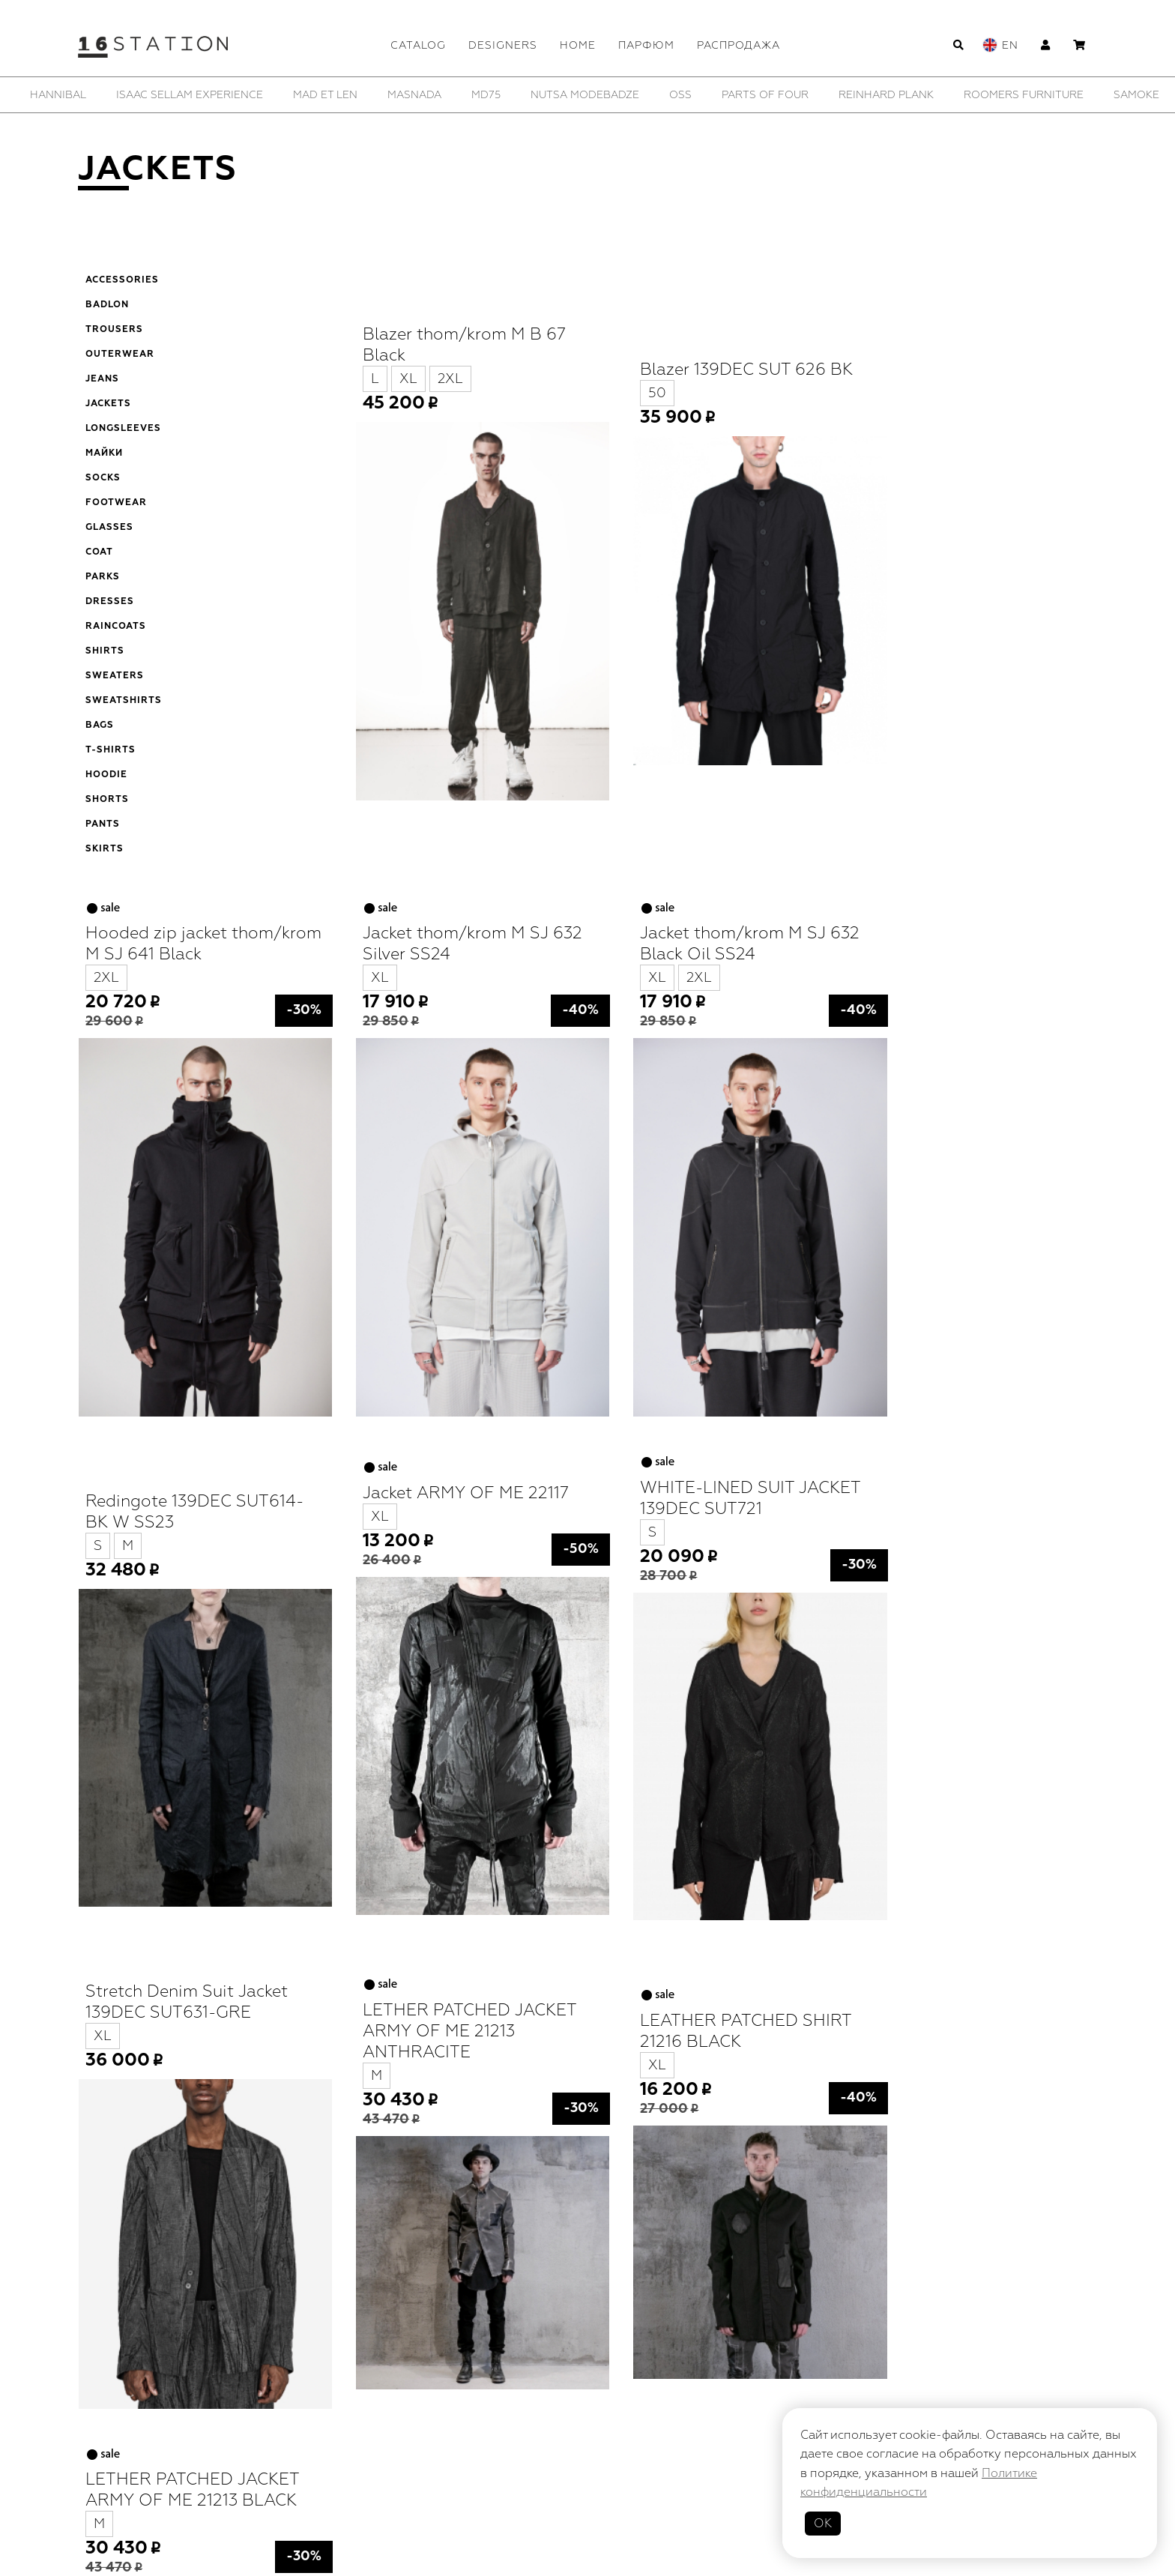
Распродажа (738, 45)
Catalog (418, 45)
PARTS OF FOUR (765, 94)
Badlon (107, 305)
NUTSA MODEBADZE (585, 94)
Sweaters (114, 676)
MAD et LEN (325, 94)
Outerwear (119, 354)
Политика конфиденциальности (651, 2495)
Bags (99, 725)
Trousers (114, 329)
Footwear (116, 502)
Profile (489, 2455)
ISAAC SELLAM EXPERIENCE (189, 94)
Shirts (104, 651)
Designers (502, 45)
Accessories (122, 280)
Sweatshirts (123, 700)
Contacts (587, 2415)
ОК (823, 2523)
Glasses (109, 527)
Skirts (104, 849)
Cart (695, 2455)
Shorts (107, 799)
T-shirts (110, 750)
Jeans (102, 379)
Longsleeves (123, 428)
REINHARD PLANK (886, 94)
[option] (58, 94)
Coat (99, 552)
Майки (104, 453)
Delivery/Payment (596, 2455)
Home (578, 45)
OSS (680, 94)
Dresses (109, 601)
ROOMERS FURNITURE (1024, 94)
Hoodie (106, 774)
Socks (103, 478)
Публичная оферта (488, 2495)
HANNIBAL (58, 94)
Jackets (108, 403)
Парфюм (646, 45)
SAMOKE (1136, 94)
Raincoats (115, 626)
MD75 (486, 94)
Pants (102, 824)
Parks (102, 577)
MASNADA (414, 94)
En (1010, 45)
